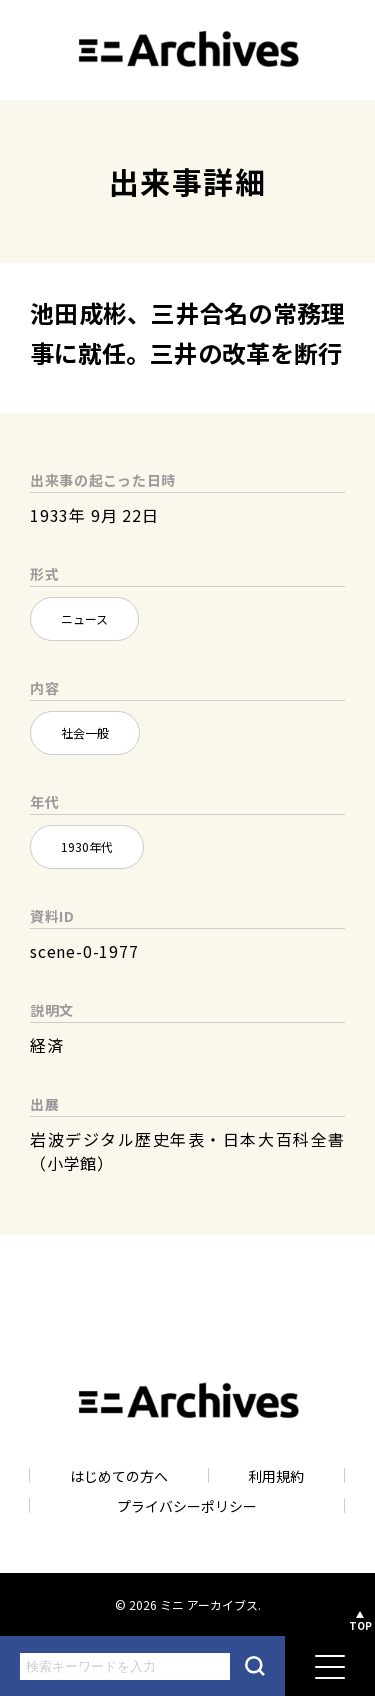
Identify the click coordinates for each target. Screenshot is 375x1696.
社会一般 (85, 732)
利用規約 (276, 1475)
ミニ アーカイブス (209, 1604)
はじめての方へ (119, 1475)
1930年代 (87, 846)
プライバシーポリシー (187, 1505)
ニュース (84, 618)
